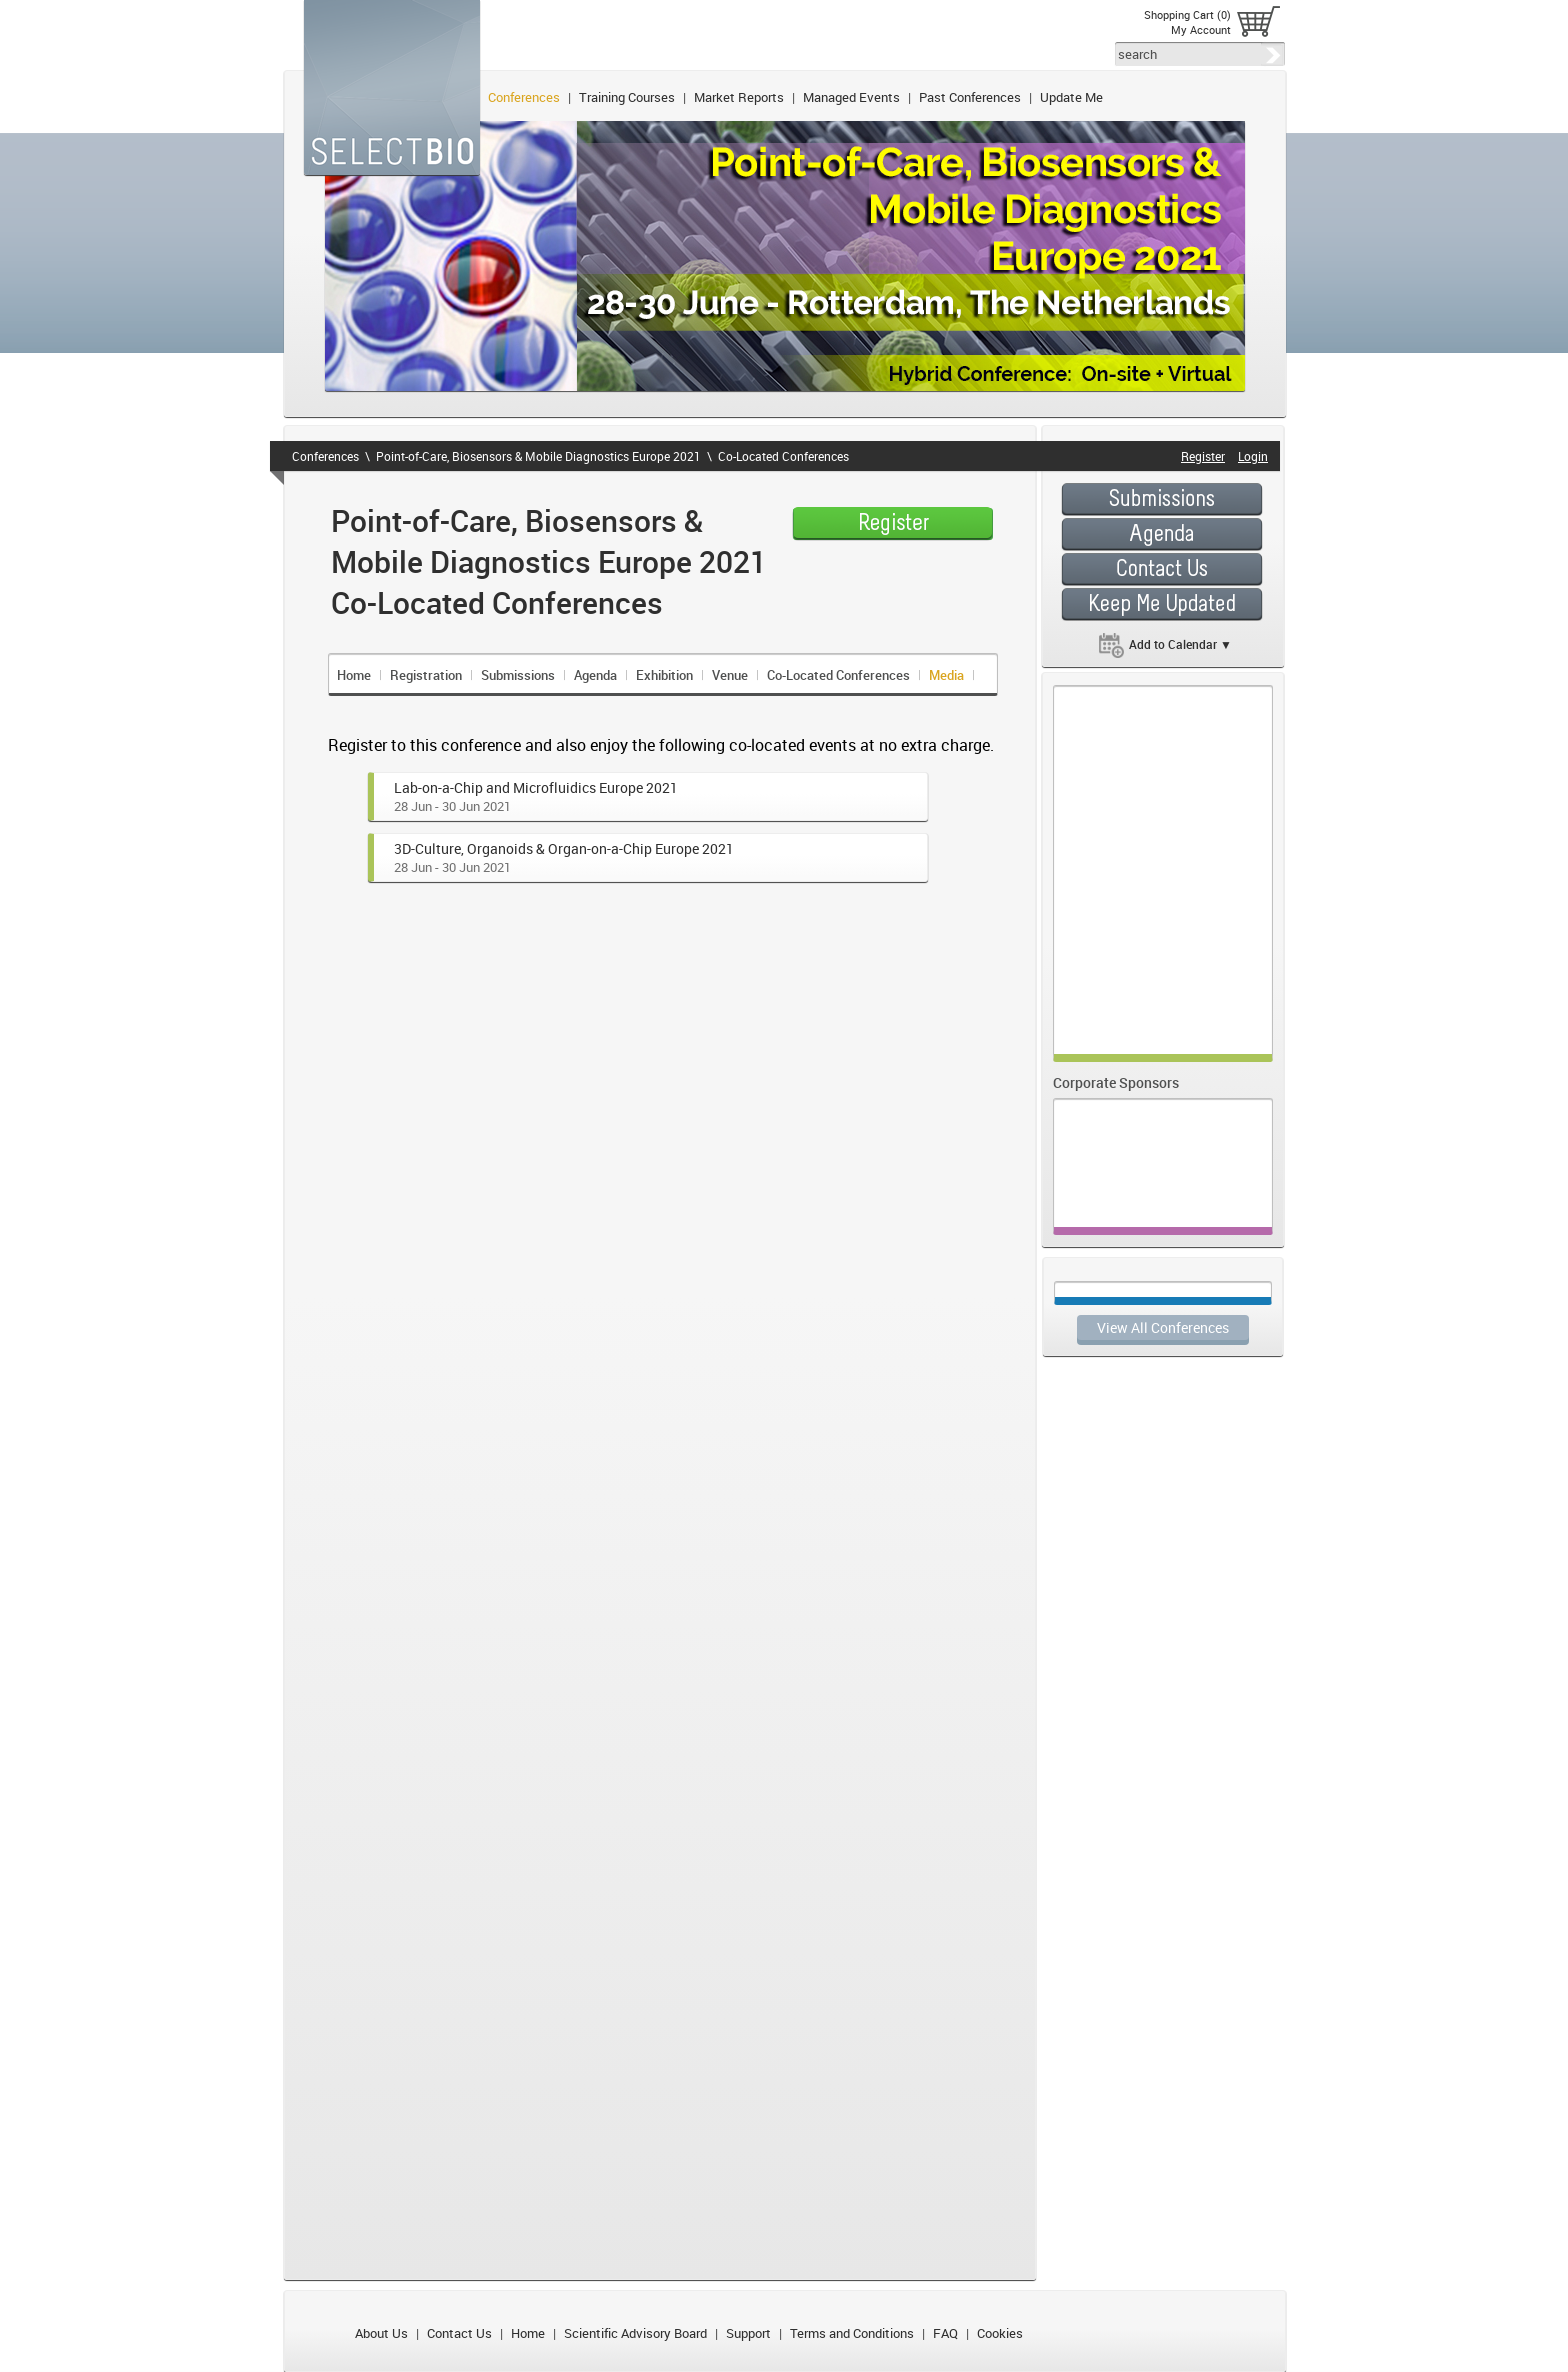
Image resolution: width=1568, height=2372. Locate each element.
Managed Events (851, 97)
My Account (1201, 29)
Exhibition (664, 675)
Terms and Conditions (852, 2333)
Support (748, 2333)
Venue (730, 675)
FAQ (945, 2333)
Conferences (524, 97)
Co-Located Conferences (783, 456)
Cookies (1000, 2333)
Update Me (1071, 97)
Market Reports (739, 97)
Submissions (518, 675)
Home (354, 675)
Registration (426, 675)
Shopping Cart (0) (1187, 14)
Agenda (595, 675)
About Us (381, 2333)
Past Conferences (970, 97)
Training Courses (627, 97)
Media (946, 675)
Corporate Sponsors (1116, 1082)
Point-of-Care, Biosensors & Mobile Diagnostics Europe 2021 (538, 456)
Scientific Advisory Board (635, 2333)
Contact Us (459, 2333)
